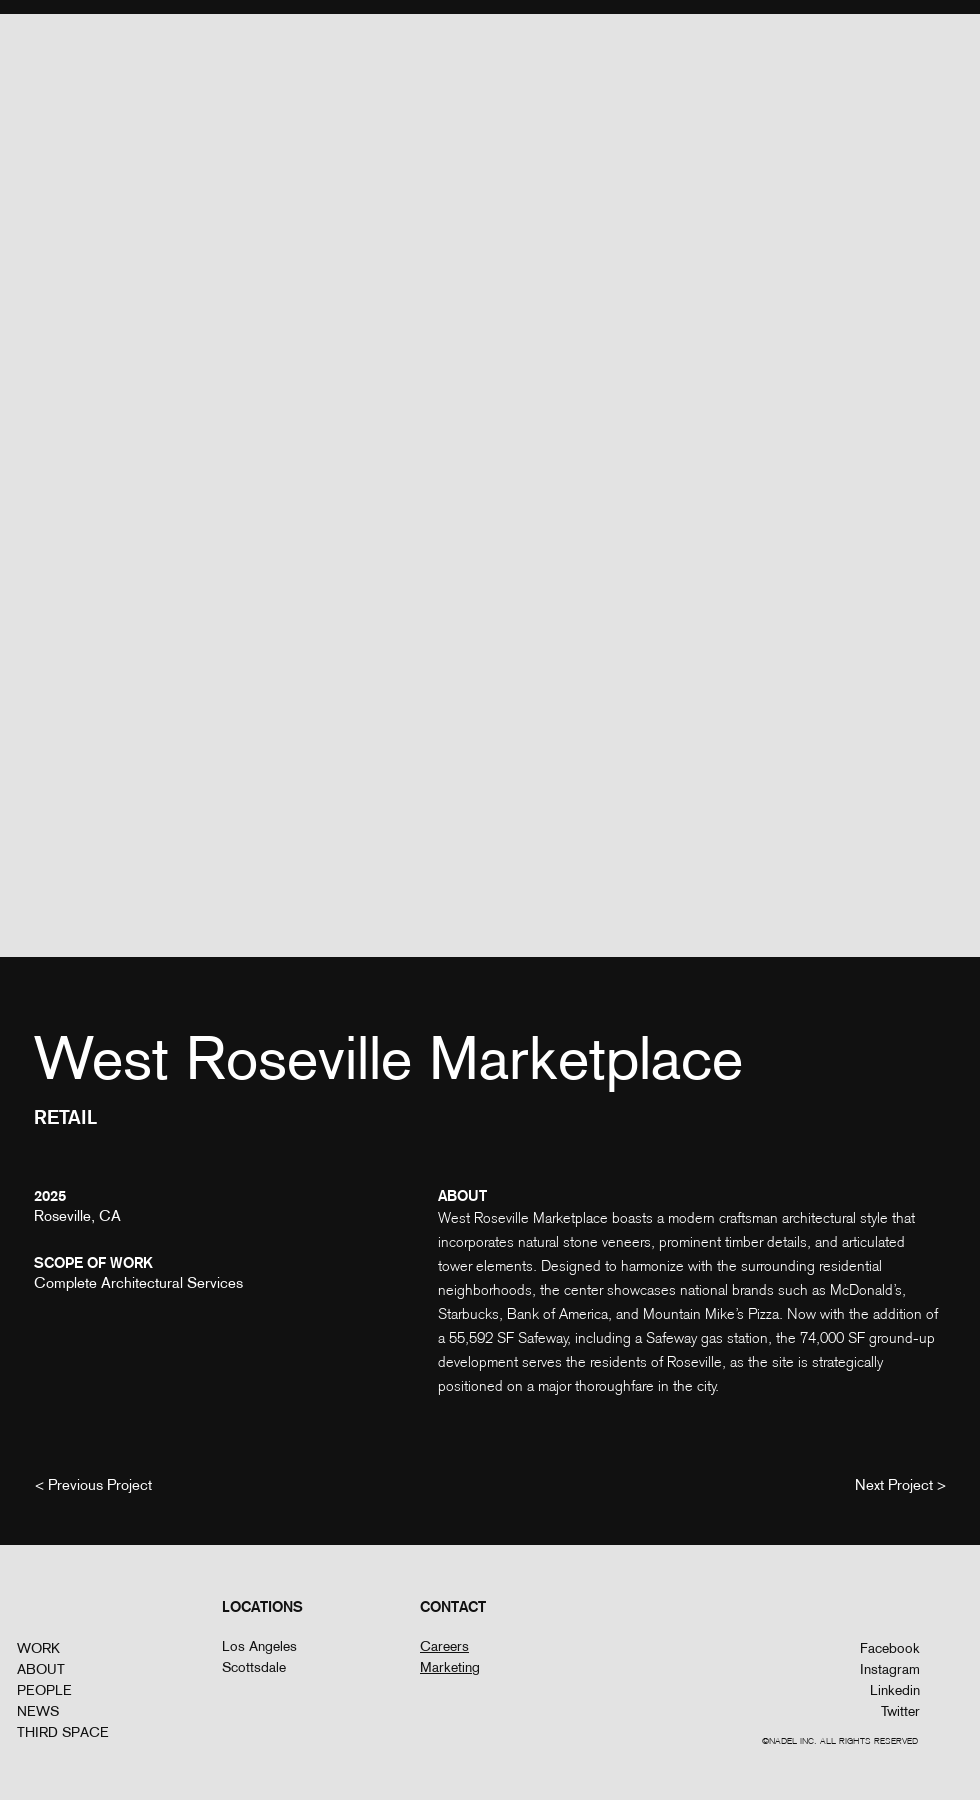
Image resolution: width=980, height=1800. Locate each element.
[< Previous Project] (93, 1484)
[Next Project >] (900, 1484)
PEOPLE (44, 1690)
